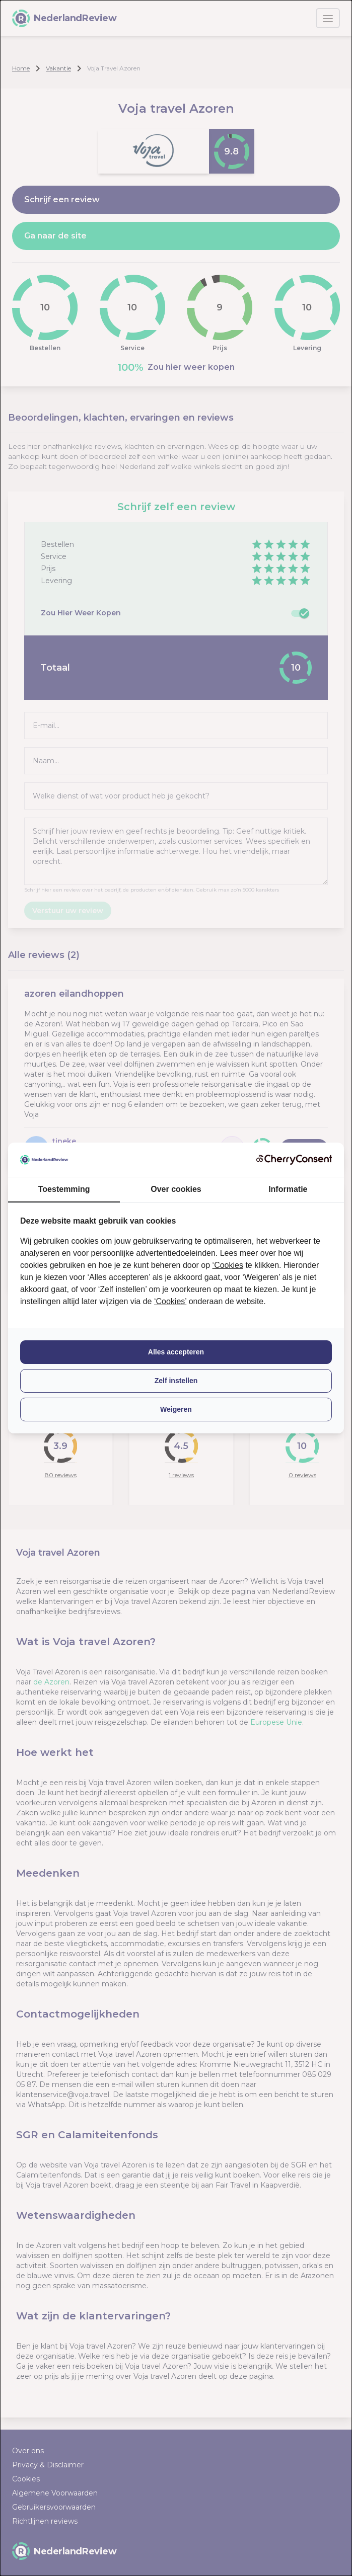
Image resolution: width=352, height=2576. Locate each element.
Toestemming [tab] (64, 1189)
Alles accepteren (176, 1352)
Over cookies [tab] (176, 1189)
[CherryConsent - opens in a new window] (294, 1159)
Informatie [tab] (287, 1189)
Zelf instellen (176, 1381)
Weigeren (176, 1409)
